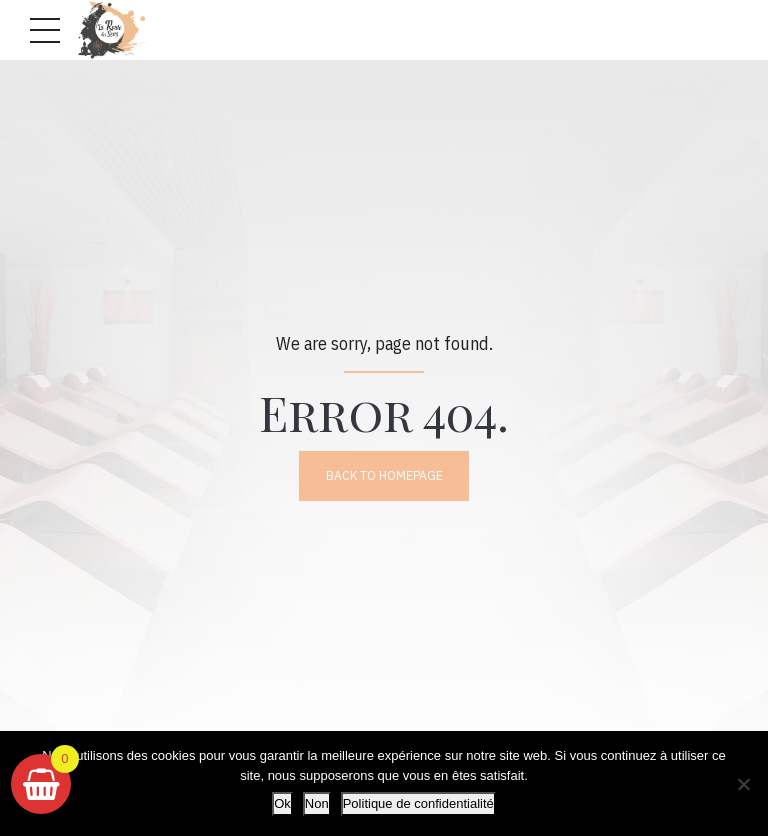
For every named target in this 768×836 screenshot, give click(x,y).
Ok (282, 803)
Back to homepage (384, 476)
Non (317, 803)
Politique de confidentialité (418, 803)
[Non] (743, 784)
